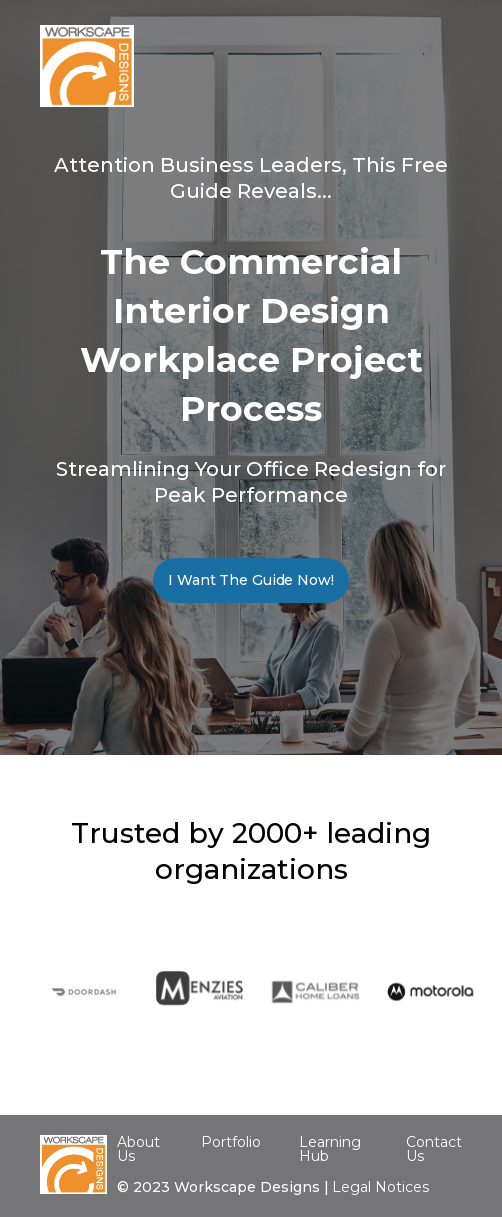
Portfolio (231, 1142)
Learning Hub (330, 1149)
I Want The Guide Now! (250, 580)
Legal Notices (380, 1187)
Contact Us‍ (434, 1150)
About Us (138, 1149)
